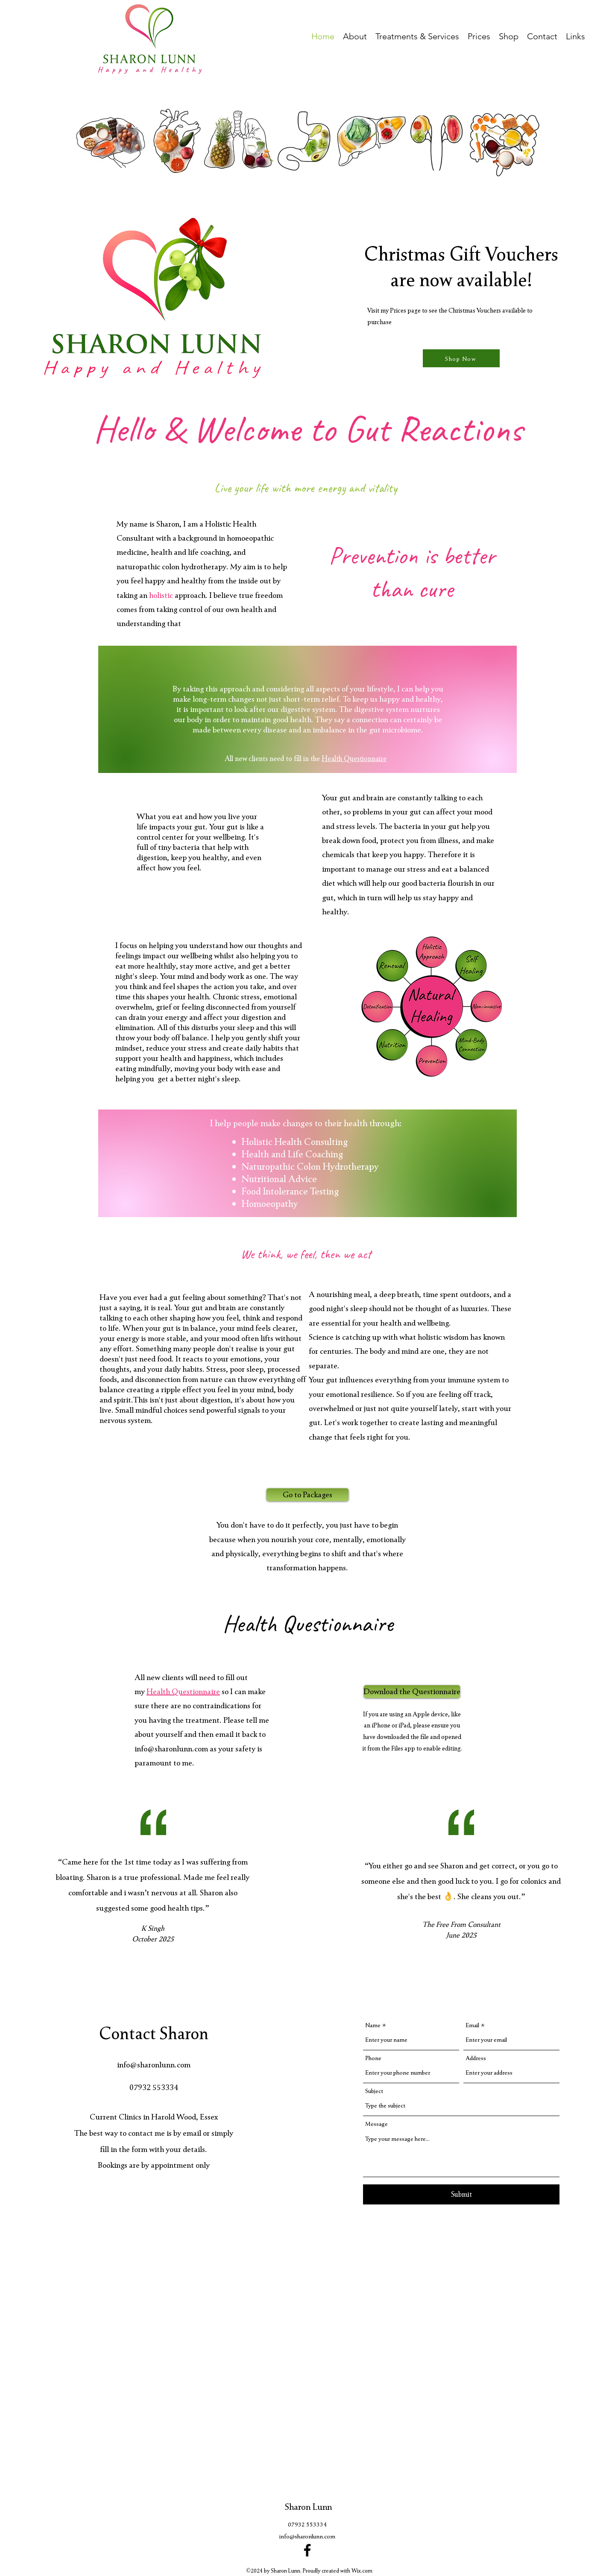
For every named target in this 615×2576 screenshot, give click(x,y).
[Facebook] (307, 2550)
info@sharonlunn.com (171, 1748)
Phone (373, 2058)
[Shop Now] (461, 358)
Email (472, 2025)
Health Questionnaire (354, 758)
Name (373, 2025)
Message (376, 2123)
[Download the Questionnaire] (412, 1691)
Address (476, 2058)
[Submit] (461, 2194)
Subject (374, 2090)
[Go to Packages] (307, 1494)
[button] (355, 35)
